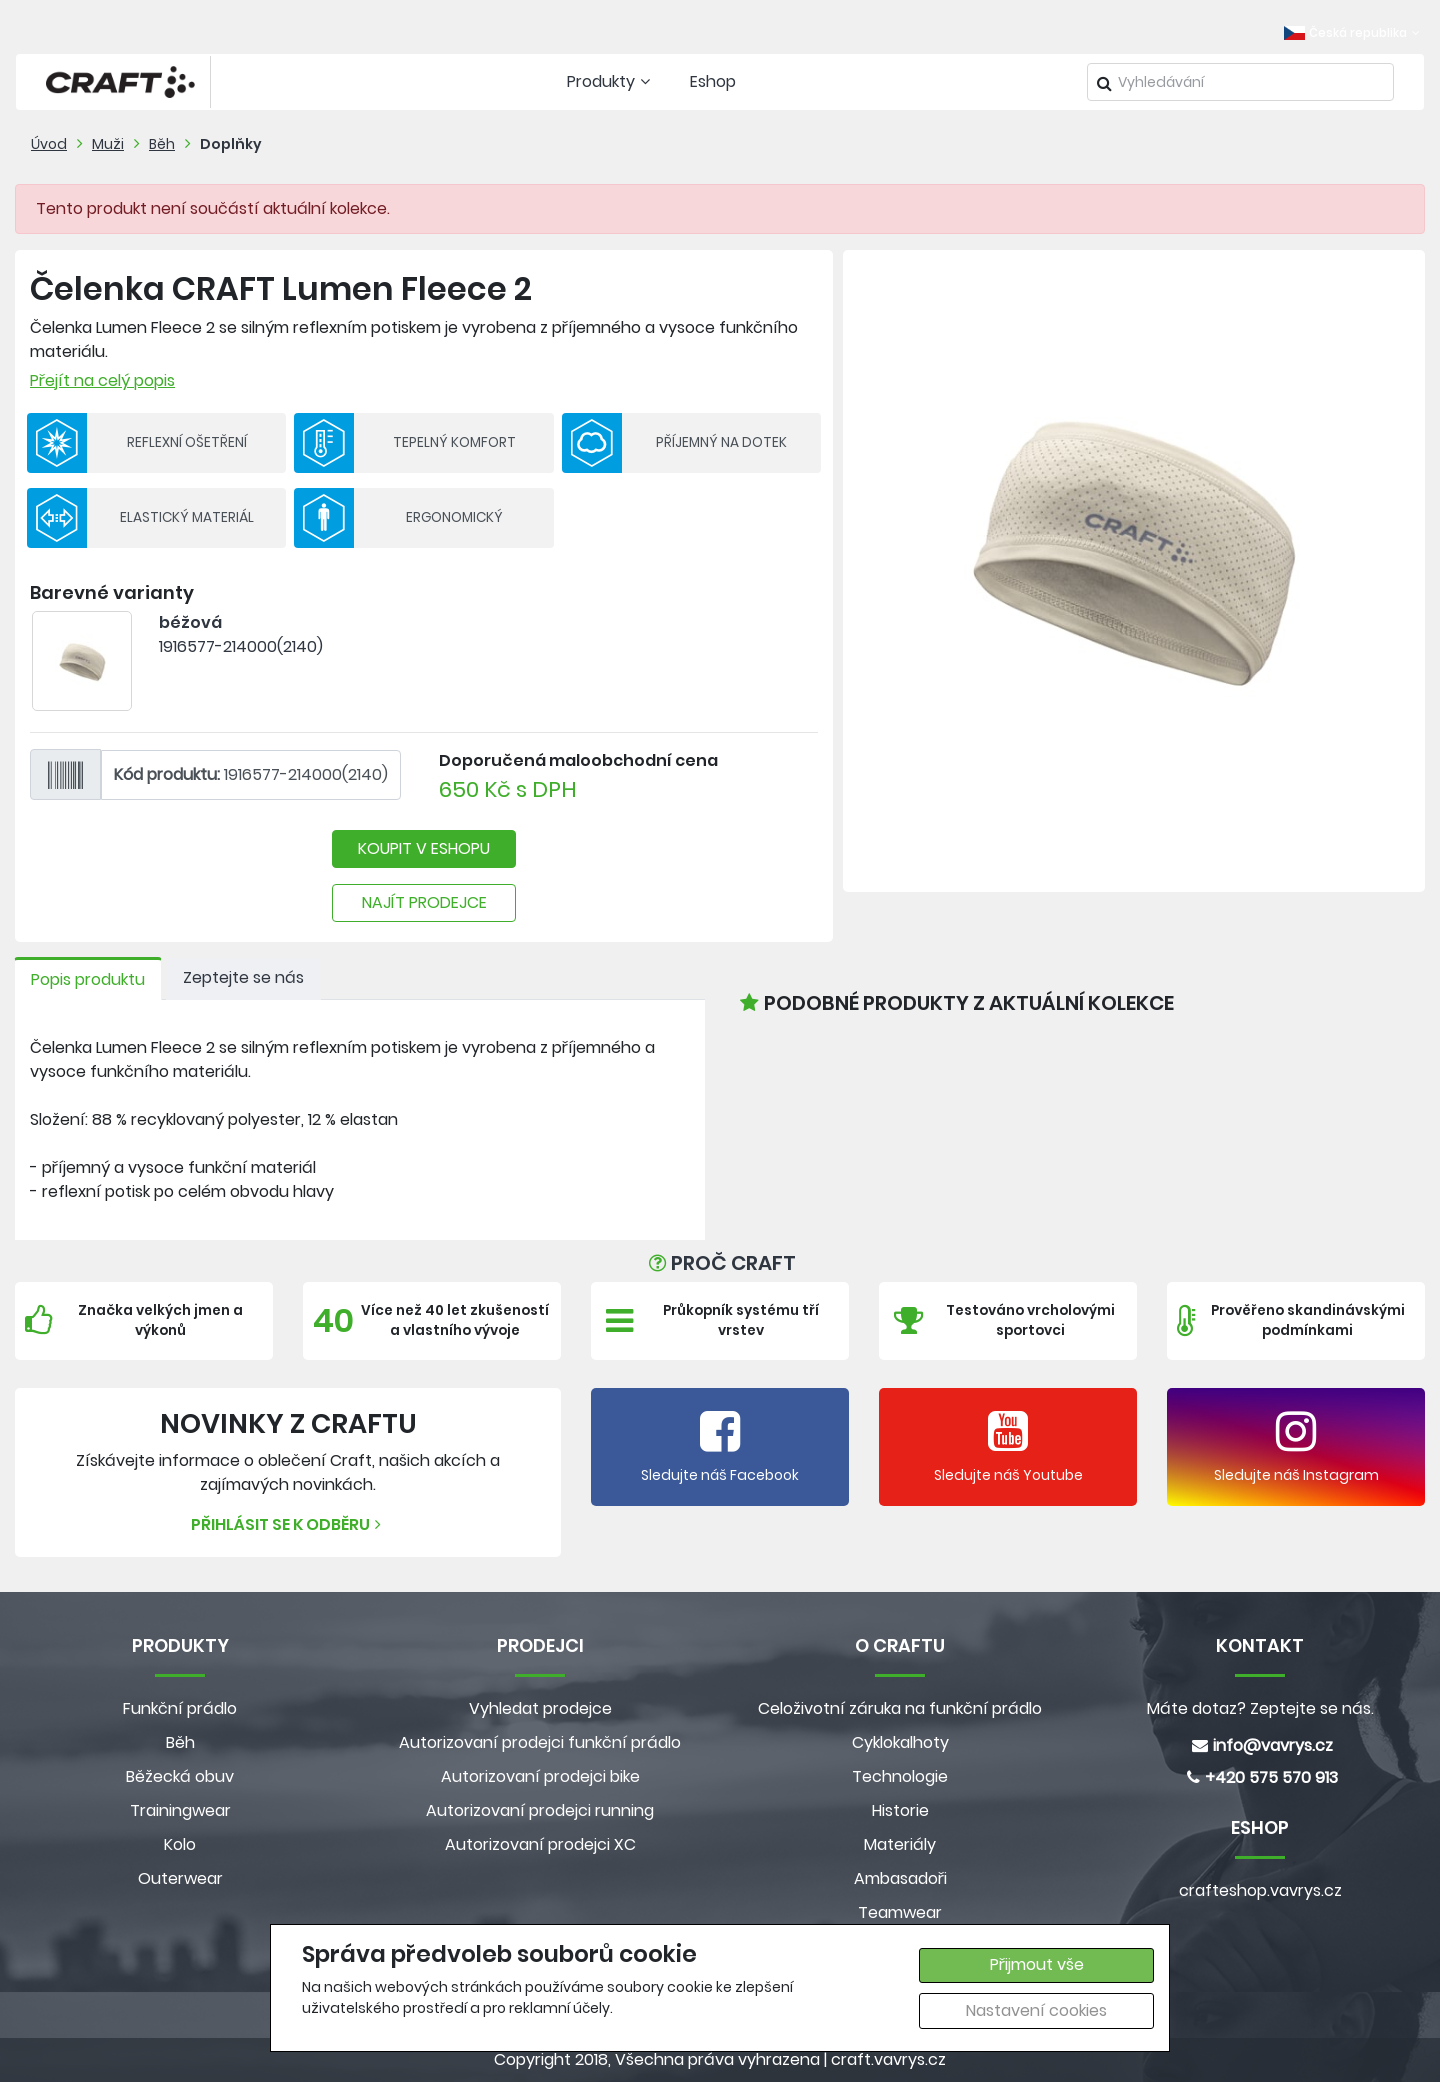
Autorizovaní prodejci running (540, 1810)
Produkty (611, 81)
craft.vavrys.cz (888, 2059)
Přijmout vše (1037, 1964)
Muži (108, 144)
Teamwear (900, 1912)
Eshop (713, 81)
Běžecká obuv (180, 1776)
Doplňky (231, 144)
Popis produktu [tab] (88, 979)
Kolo (180, 1844)
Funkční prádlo (180, 1708)
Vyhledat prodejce (540, 1708)
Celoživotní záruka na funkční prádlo (900, 1708)
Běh (162, 144)
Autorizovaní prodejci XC (540, 1844)
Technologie (900, 1776)
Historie (900, 1810)
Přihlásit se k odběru (288, 1524)
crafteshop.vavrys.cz (1260, 1890)
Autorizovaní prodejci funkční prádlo (540, 1742)
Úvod (49, 144)
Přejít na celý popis (102, 380)
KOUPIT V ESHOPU (424, 848)
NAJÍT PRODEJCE (424, 902)
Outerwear (180, 1878)
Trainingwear (180, 1810)
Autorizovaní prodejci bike (540, 1776)
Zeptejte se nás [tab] (243, 977)
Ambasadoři (900, 1878)
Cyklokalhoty (900, 1742)
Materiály (900, 1844)
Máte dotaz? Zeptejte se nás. (1260, 1708)
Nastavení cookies (1036, 2010)
